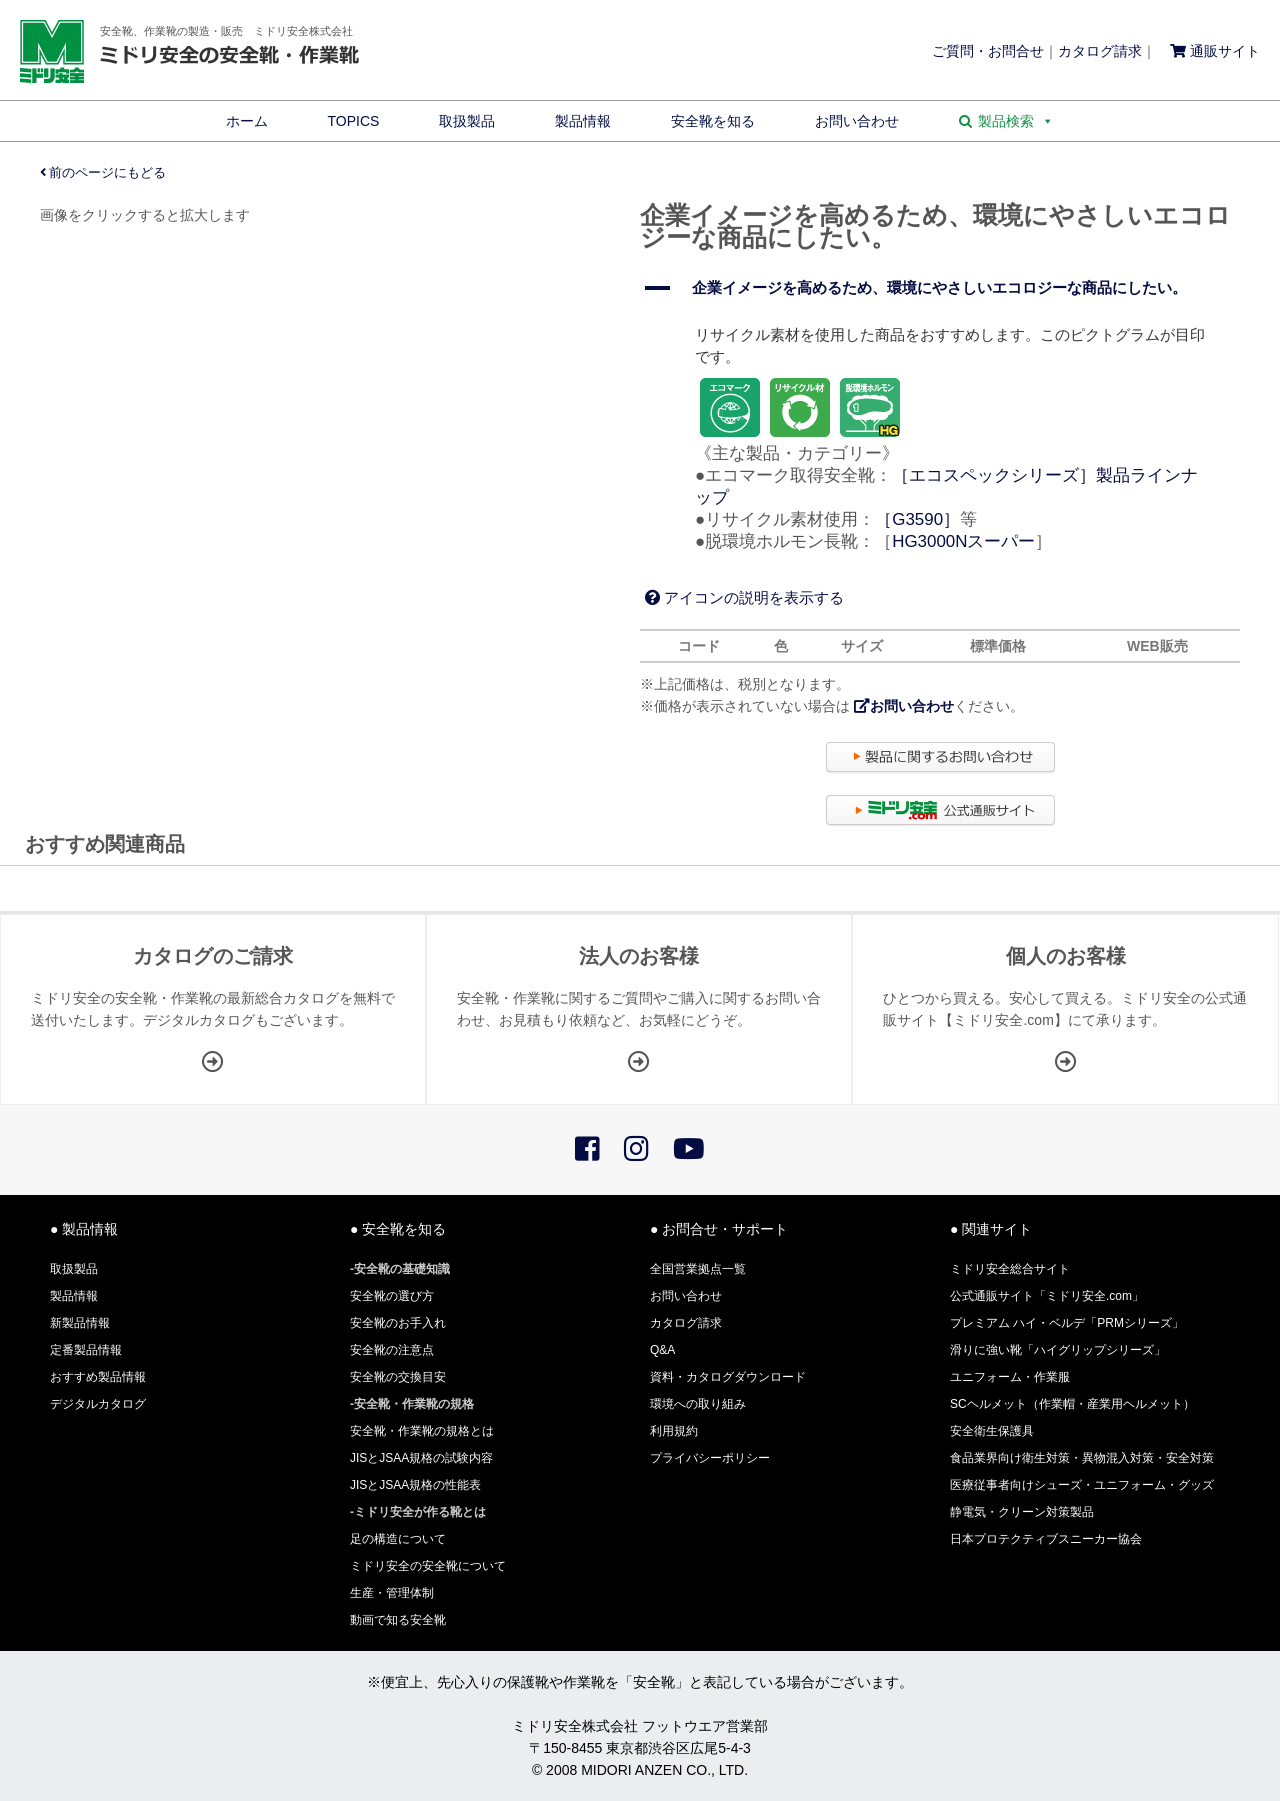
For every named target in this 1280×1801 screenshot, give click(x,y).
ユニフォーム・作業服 (1010, 1377)
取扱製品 (467, 121)
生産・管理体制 (392, 1593)
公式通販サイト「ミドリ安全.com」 (1047, 1296)
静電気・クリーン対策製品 (1022, 1512)
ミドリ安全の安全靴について (428, 1566)
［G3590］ (917, 519)
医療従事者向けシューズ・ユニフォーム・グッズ (1082, 1485)
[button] (940, 288)
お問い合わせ (857, 121)
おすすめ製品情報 (98, 1377)
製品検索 (1016, 121)
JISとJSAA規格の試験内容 (421, 1458)
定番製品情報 (86, 1350)
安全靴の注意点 (392, 1350)
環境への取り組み (698, 1404)
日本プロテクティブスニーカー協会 (1046, 1539)
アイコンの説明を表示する (744, 597)
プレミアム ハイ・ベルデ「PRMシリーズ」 (1067, 1323)
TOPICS (354, 121)
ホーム (247, 121)
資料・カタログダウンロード (728, 1377)
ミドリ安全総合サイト (1010, 1269)
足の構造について (398, 1539)
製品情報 (583, 121)
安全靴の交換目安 (398, 1377)
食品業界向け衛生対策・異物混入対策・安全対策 (1082, 1458)
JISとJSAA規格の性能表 (415, 1485)
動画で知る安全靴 (398, 1620)
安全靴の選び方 (392, 1296)
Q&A (662, 1350)
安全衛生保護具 (992, 1431)
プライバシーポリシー (710, 1458)
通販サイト (1215, 51)
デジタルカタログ (98, 1404)
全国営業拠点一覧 (698, 1269)
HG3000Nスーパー (963, 541)
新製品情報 (80, 1323)
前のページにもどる (103, 173)
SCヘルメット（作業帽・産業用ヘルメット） (1072, 1404)
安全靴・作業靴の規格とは (422, 1431)
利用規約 (674, 1431)
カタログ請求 (1100, 51)
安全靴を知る (713, 121)
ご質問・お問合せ (988, 51)
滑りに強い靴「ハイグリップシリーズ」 (1058, 1350)
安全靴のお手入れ (398, 1323)
